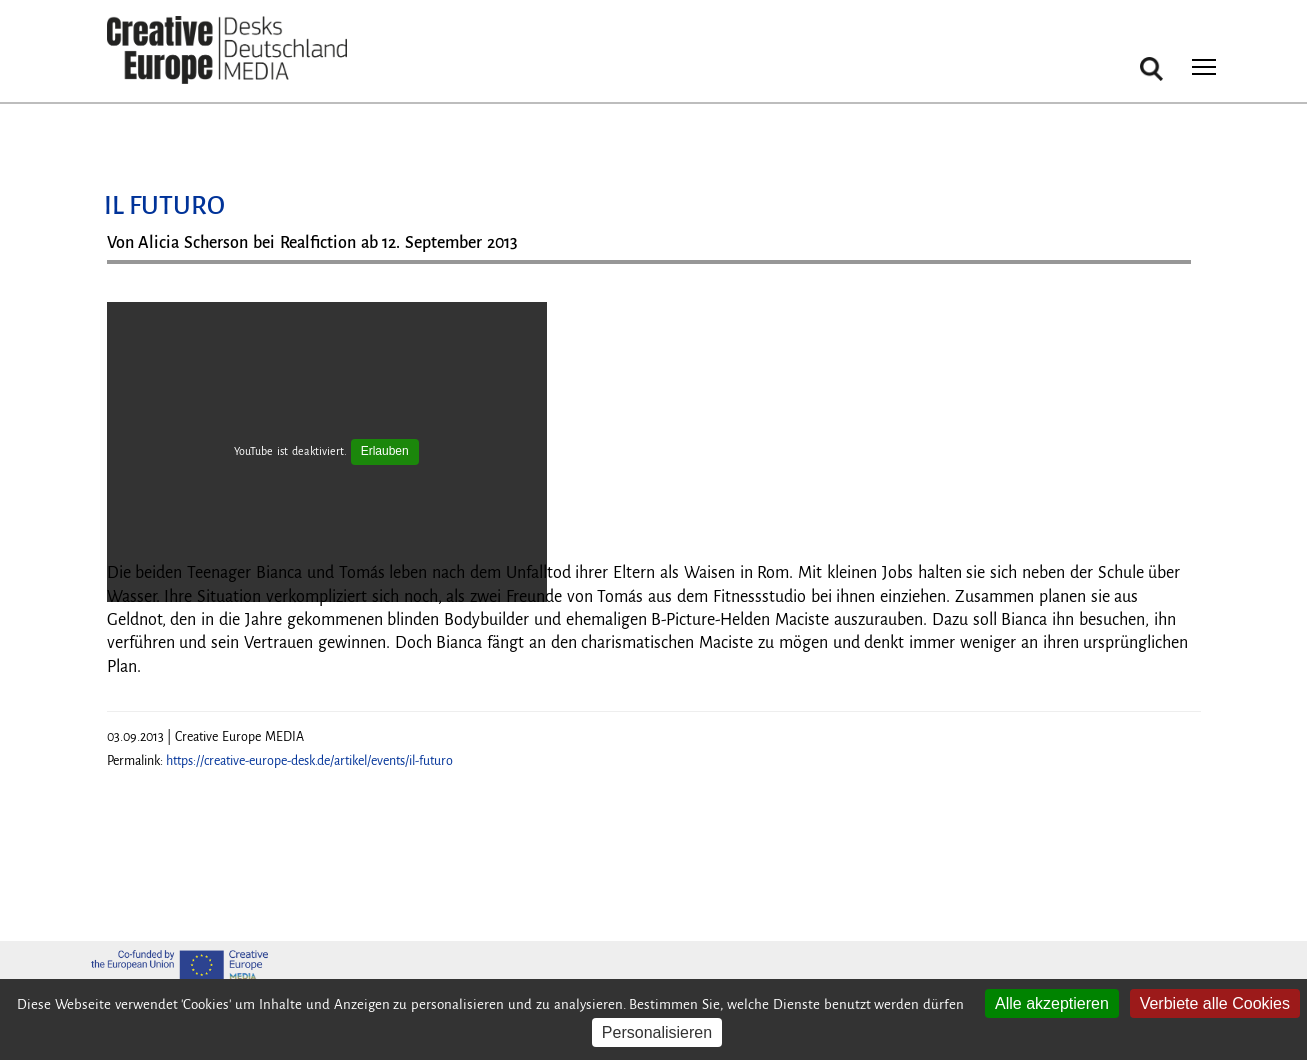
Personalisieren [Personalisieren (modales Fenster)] (657, 1032)
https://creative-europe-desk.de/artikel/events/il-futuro (309, 761)
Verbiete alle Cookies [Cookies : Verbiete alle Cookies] (1215, 1003)
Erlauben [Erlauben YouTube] (385, 451)
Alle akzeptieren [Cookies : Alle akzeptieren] (1052, 1003)
